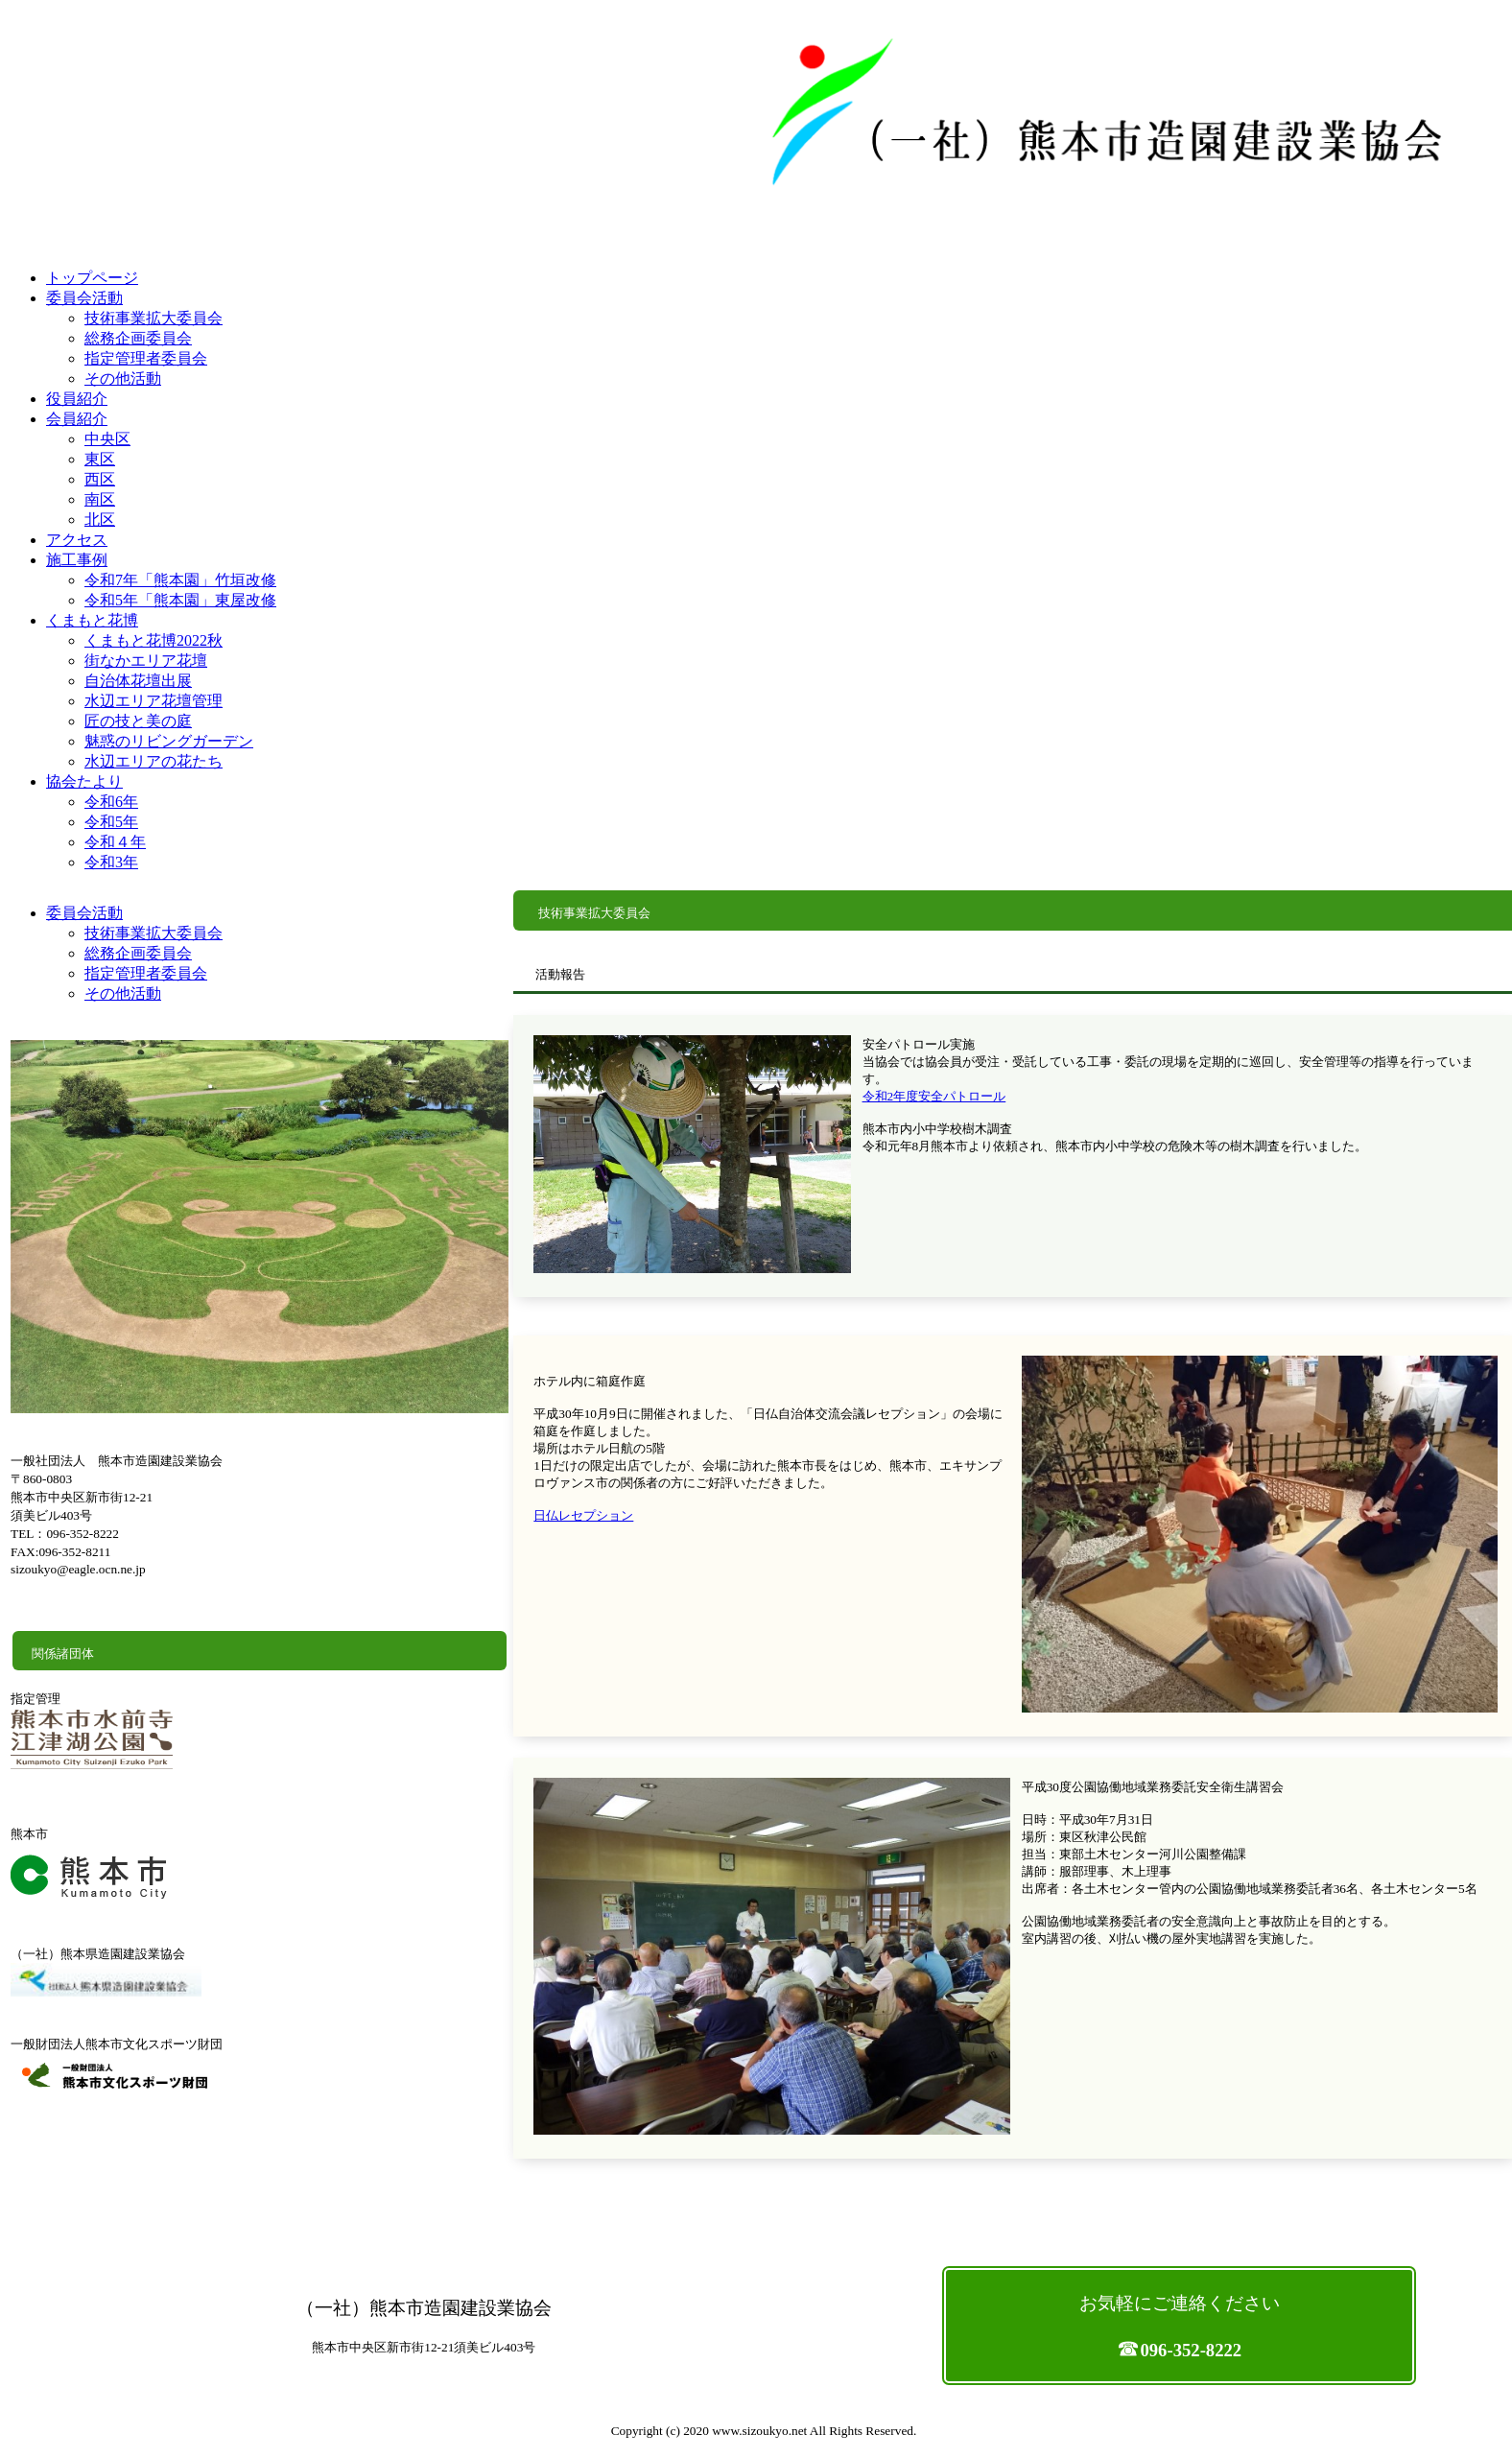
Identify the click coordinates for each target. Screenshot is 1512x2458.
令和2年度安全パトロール (934, 1096)
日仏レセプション (583, 1515)
